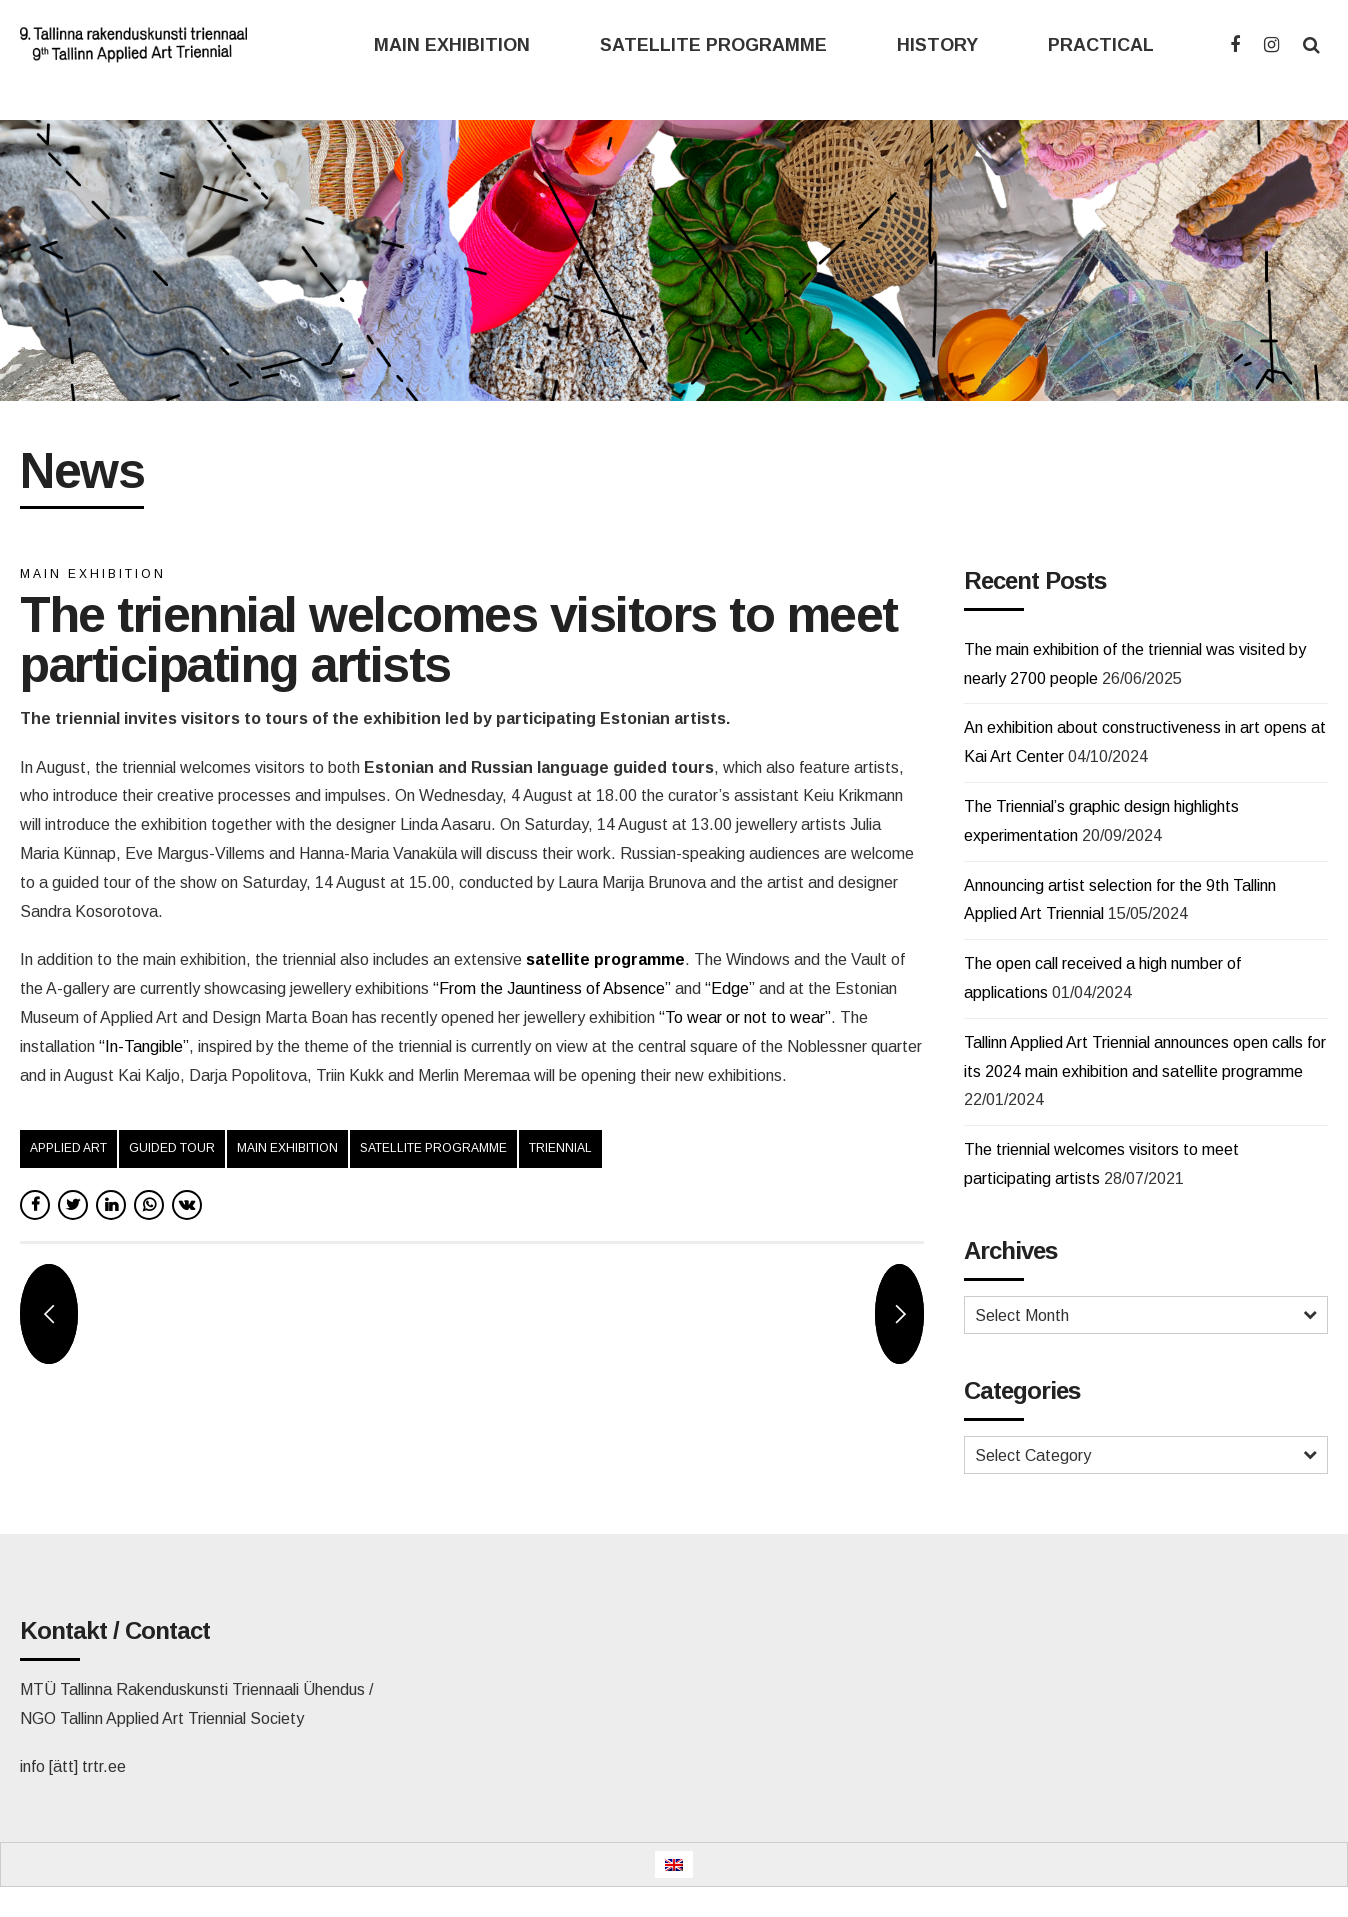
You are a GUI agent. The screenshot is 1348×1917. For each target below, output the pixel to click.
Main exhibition (93, 574)
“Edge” (730, 988)
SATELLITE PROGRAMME (713, 45)
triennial (560, 1148)
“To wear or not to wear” (745, 1017)
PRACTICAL (1101, 45)
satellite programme (433, 1148)
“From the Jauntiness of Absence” (552, 988)
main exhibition (287, 1148)
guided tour (172, 1148)
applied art (68, 1148)
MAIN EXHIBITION (452, 45)
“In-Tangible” (144, 1046)
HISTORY (937, 45)
